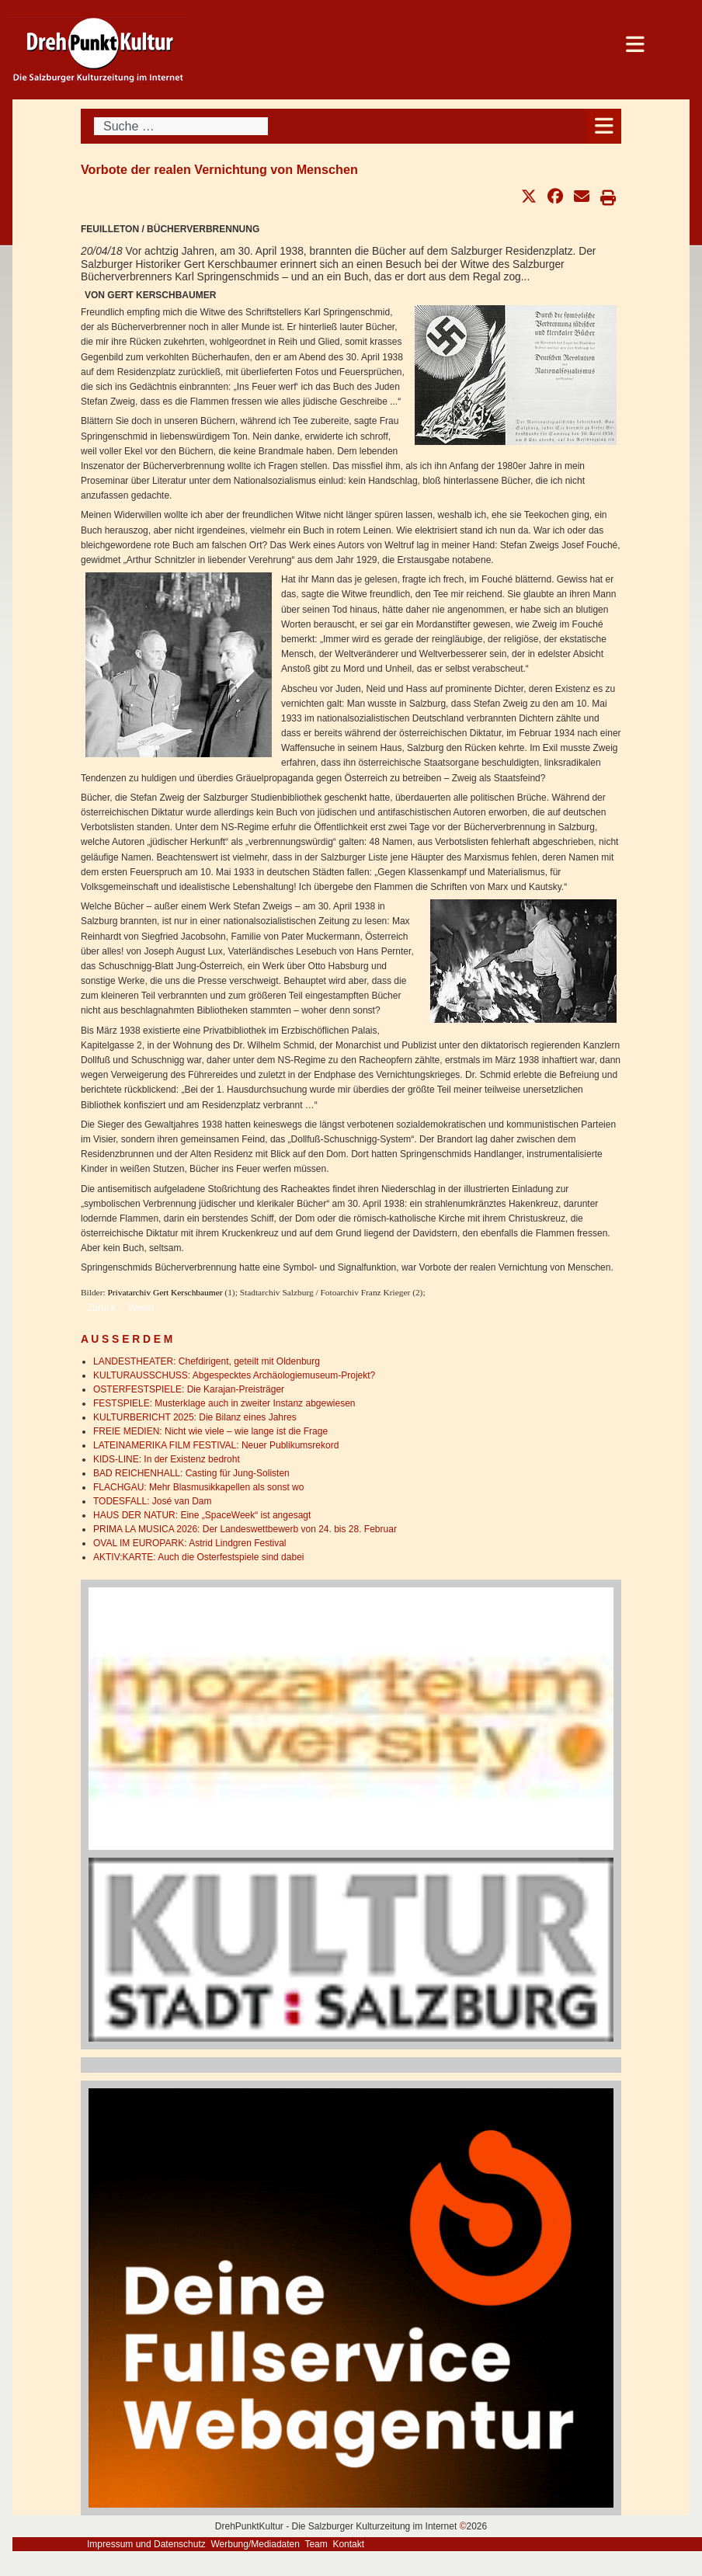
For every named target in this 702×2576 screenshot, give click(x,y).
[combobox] (181, 126)
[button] (529, 196)
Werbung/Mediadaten (255, 2544)
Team (315, 2544)
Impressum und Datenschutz (146, 2544)
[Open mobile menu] (603, 126)
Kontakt (348, 2544)
